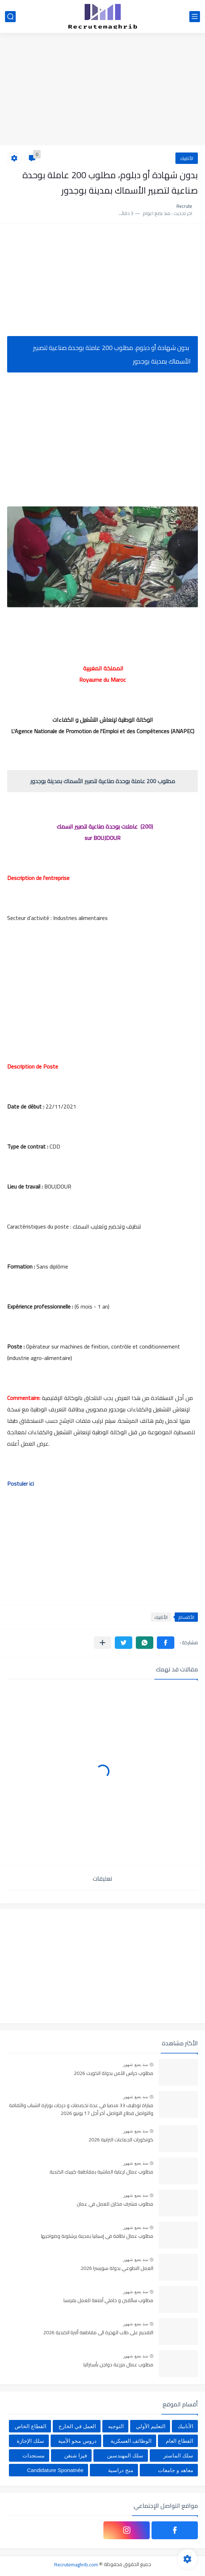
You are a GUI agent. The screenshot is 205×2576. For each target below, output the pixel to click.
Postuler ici (21, 1483)
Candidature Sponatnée (55, 2470)
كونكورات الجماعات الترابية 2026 (120, 2140)
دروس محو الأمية (77, 2441)
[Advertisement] (102, 90)
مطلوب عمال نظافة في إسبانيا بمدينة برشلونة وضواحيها (97, 2236)
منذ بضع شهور (135, 2064)
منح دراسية (120, 2470)
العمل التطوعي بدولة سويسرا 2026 (117, 2268)
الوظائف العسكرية (131, 2441)
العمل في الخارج (77, 2426)
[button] (165, 1642)
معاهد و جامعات (175, 2470)
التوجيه (116, 2426)
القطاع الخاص (30, 2426)
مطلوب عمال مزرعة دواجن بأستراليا (118, 2365)
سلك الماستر (178, 2455)
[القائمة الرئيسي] (194, 16)
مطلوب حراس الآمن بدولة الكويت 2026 (113, 2073)
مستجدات (33, 2455)
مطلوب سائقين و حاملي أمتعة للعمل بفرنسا (108, 2300)
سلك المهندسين (125, 2455)
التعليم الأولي (150, 2426)
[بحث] (10, 16)
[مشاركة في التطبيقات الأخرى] (102, 1642)
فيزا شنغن (75, 2455)
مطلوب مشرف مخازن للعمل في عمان (115, 2204)
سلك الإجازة (30, 2441)
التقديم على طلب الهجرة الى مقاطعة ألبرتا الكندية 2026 (98, 2333)
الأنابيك (186, 158)
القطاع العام (179, 2441)
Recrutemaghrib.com (76, 2564)
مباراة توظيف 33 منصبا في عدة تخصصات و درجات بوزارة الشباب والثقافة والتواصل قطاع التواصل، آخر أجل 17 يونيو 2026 (81, 2109)
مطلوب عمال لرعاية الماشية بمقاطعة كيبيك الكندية (101, 2172)
